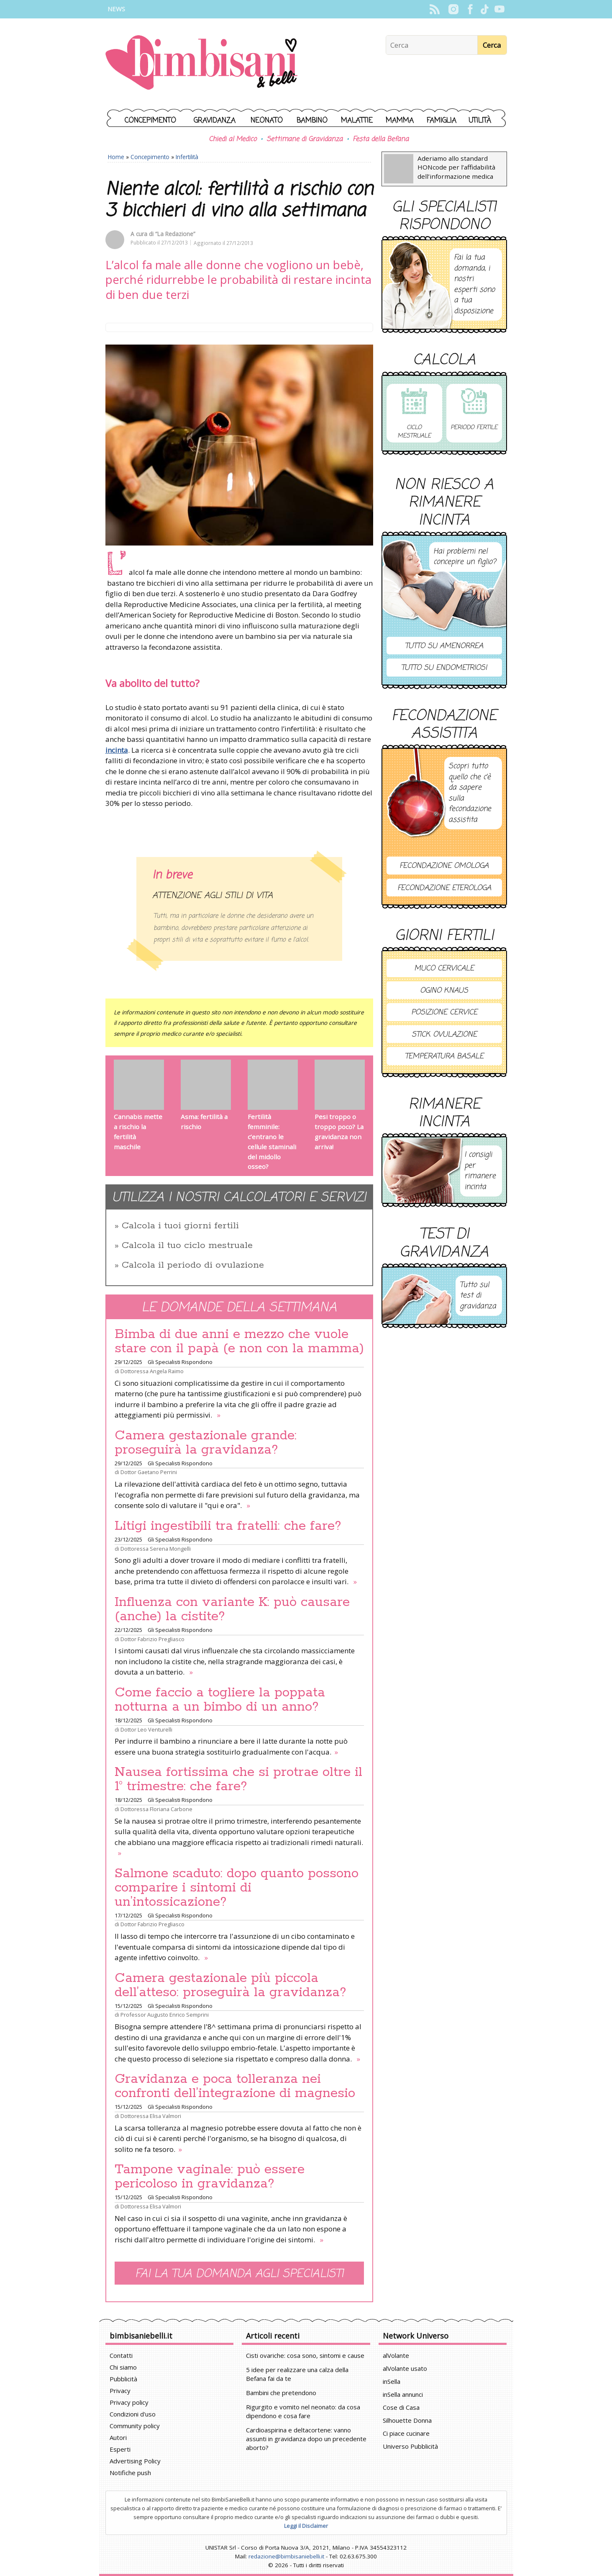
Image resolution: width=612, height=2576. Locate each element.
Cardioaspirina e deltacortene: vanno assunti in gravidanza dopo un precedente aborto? (306, 2439)
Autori (118, 2437)
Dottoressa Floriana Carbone (156, 1809)
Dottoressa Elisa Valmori (150, 2116)
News (116, 9)
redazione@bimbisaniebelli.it (286, 2556)
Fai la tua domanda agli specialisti (239, 2274)
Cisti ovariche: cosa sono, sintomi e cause (305, 2355)
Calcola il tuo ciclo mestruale (187, 1245)
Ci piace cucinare (406, 2433)
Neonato (267, 121)
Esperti (120, 2449)
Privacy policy (129, 2402)
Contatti (121, 2355)
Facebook (470, 9)
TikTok (485, 9)
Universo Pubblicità (410, 2446)
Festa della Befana (381, 139)
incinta (116, 750)
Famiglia (441, 121)
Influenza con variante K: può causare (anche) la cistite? (232, 1609)
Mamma (400, 121)
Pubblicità (123, 2379)
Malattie (357, 121)
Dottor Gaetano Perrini (148, 1472)
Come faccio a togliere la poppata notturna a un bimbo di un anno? (220, 1699)
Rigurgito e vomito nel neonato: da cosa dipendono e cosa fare (303, 2411)
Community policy (135, 2426)
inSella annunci (403, 2394)
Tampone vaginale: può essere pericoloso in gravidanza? (210, 2176)
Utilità (480, 121)
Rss (434, 9)
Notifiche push (130, 2472)
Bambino (312, 121)
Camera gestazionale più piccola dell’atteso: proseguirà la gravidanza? (230, 1985)
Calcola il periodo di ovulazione (193, 1265)
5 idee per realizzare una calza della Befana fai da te (297, 2374)
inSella (391, 2381)
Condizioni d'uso (133, 2414)
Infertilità (187, 157)
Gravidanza (215, 121)
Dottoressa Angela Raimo (152, 1371)
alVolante (396, 2355)
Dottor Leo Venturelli (146, 1729)
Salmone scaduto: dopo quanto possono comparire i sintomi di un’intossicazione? (236, 1887)
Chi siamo (123, 2367)
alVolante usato (405, 2368)
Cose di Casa (401, 2407)
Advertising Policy (135, 2461)
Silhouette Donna (407, 2420)
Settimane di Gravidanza (304, 139)
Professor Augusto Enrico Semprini (164, 2014)
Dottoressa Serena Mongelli (155, 1548)
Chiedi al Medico (232, 139)
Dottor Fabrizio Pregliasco (152, 1639)
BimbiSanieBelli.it (201, 63)
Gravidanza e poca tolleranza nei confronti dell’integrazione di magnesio (235, 2086)
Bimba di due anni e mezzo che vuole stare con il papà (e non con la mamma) (239, 1341)
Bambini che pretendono (281, 2392)
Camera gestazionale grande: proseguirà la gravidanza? (206, 1442)
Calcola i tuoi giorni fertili (180, 1226)
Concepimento (150, 121)
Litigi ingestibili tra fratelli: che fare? (228, 1526)
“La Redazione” (175, 234)
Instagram (453, 9)
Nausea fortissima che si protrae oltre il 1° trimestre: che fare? (238, 1779)
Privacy (120, 2390)
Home (116, 157)
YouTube (499, 9)
